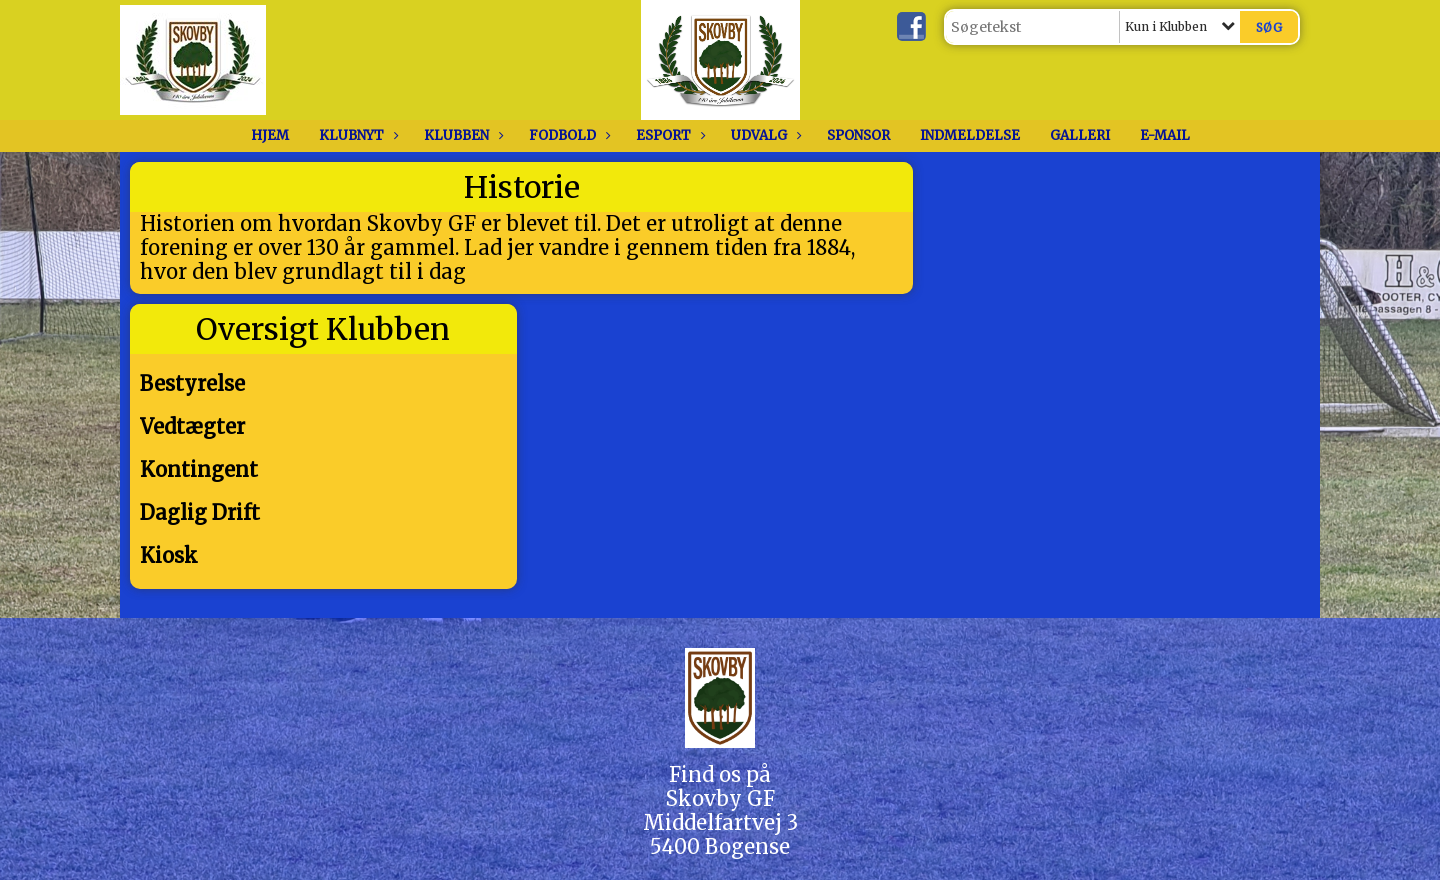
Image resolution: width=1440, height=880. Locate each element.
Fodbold (567, 135)
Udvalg (764, 135)
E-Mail (1165, 135)
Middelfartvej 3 (720, 822)
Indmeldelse (970, 135)
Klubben (461, 135)
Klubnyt (356, 135)
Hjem (270, 135)
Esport (668, 135)
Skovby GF (720, 798)
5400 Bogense (720, 846)
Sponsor (858, 135)
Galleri (1080, 135)
